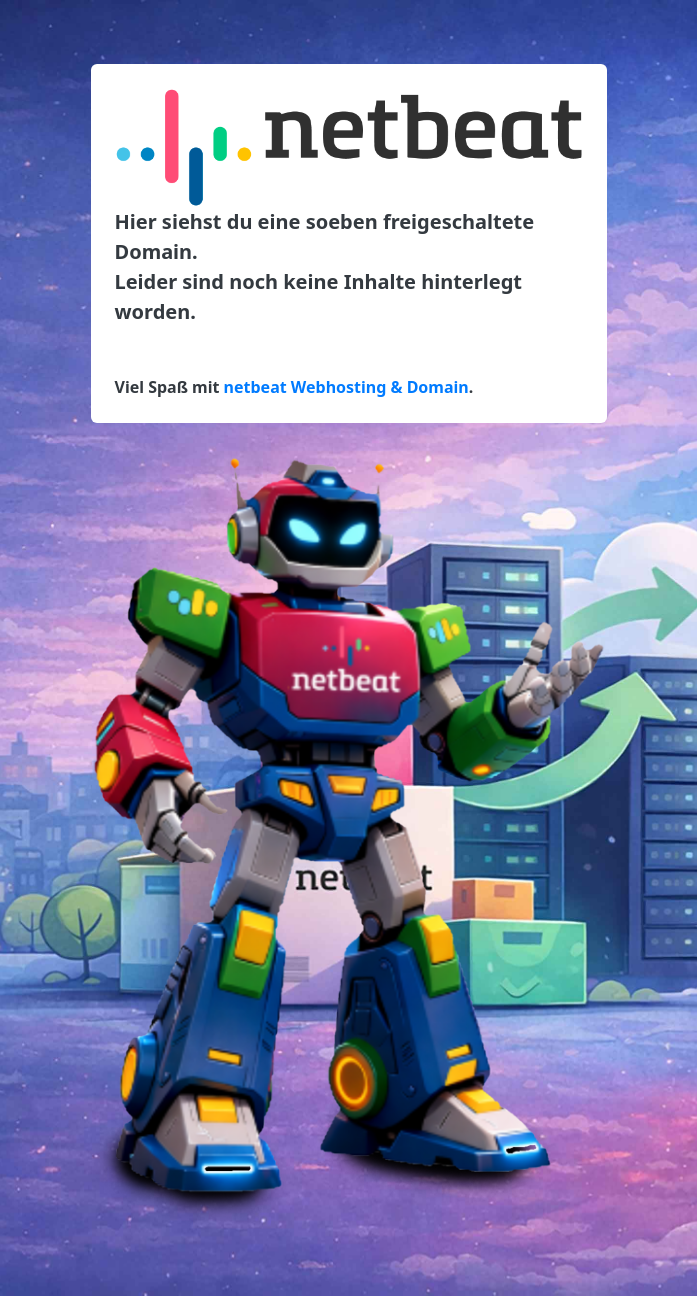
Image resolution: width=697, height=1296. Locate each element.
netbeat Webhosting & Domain (346, 387)
